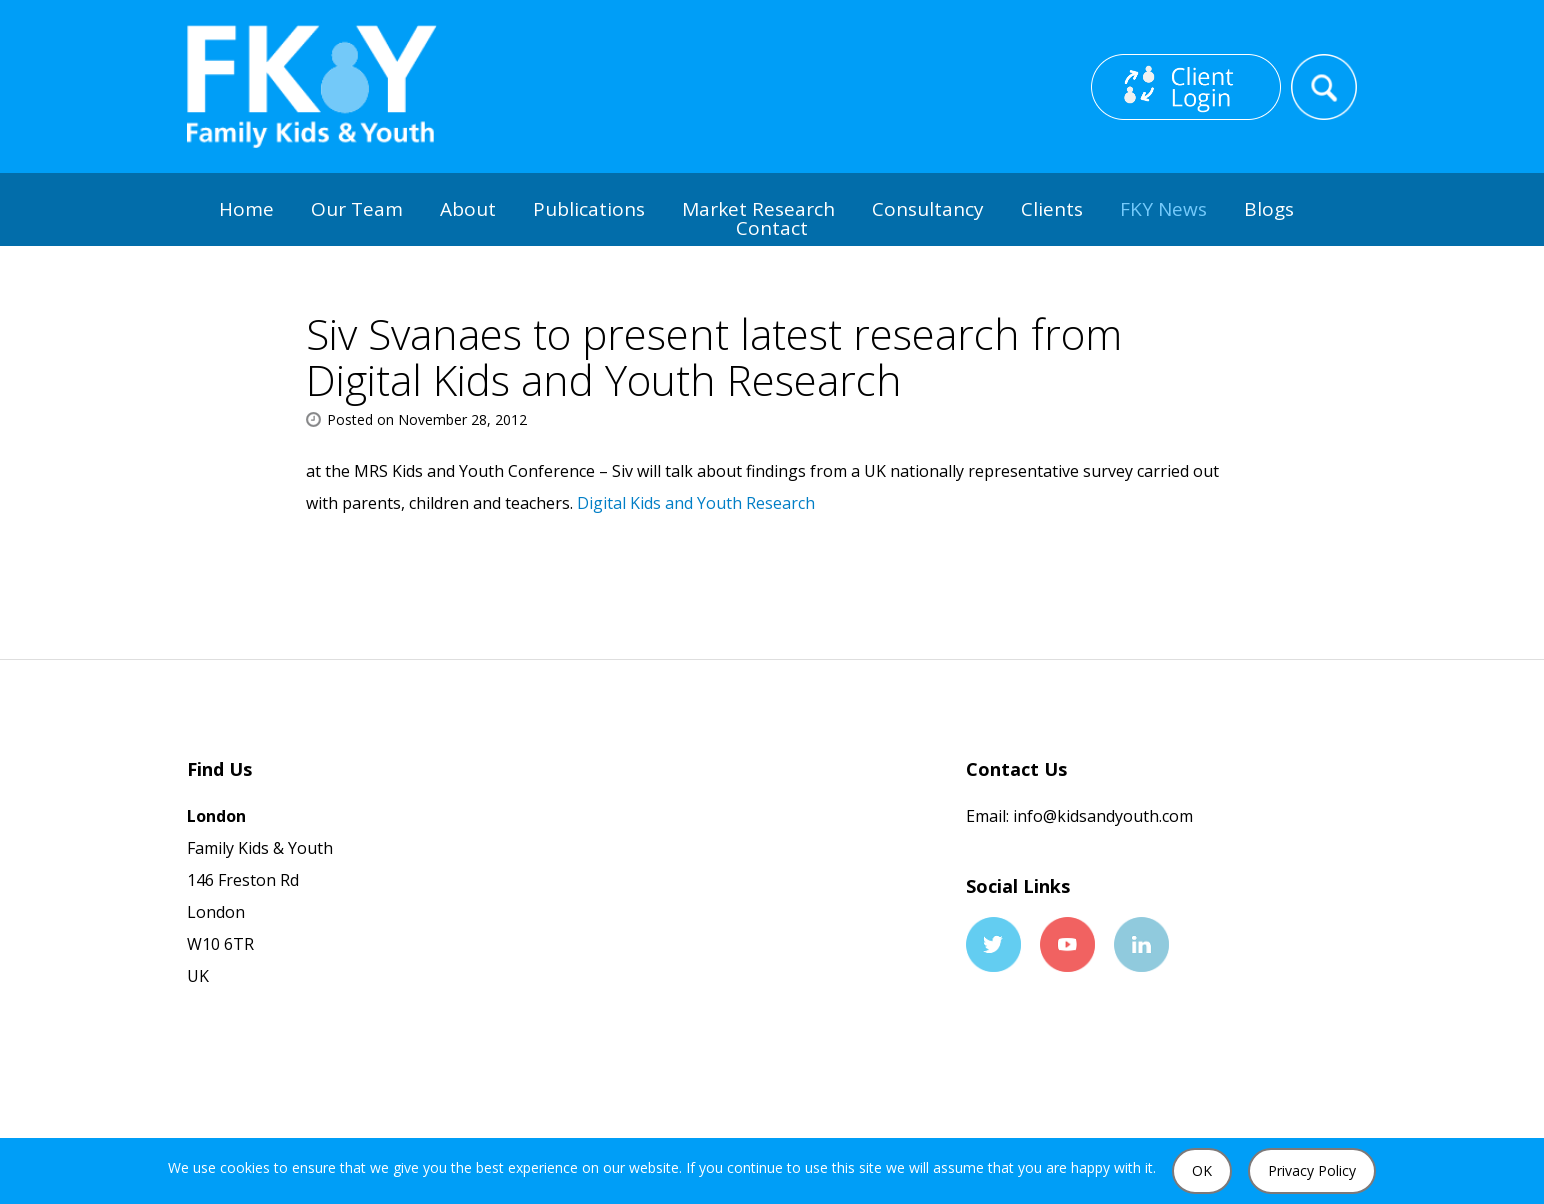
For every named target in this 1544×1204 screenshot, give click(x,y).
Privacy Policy (1312, 1170)
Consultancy (928, 209)
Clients (1052, 209)
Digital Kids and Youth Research (696, 503)
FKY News (1163, 209)
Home (246, 209)
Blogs (1269, 209)
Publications (589, 209)
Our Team (357, 209)
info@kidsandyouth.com (1101, 816)
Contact (772, 228)
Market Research (758, 209)
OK (1202, 1170)
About (468, 209)
